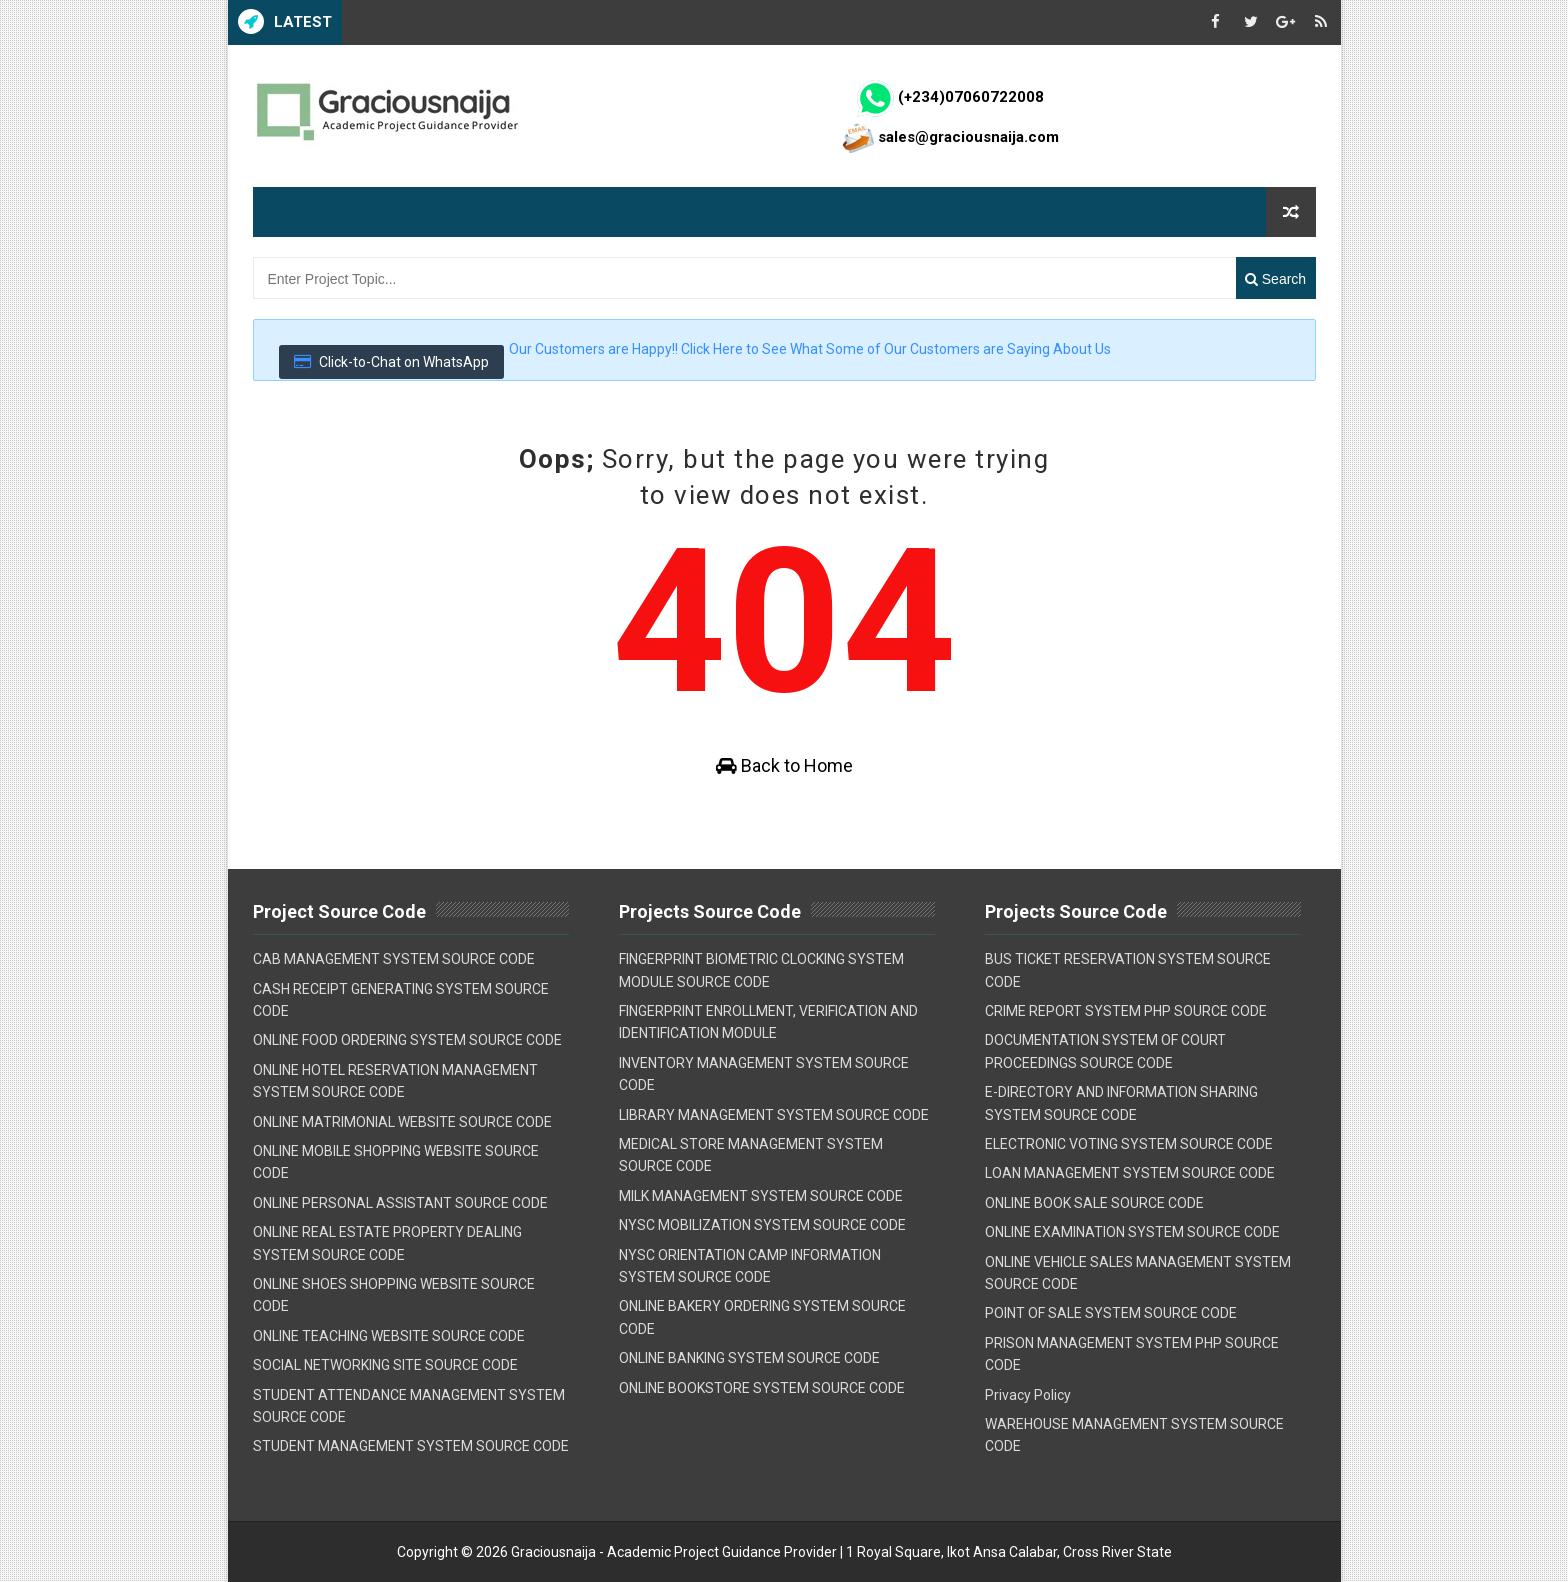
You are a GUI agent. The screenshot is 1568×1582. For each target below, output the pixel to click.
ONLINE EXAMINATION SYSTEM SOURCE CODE (1132, 1232)
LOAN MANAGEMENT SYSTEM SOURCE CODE (1130, 1173)
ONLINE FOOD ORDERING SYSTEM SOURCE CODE (407, 1040)
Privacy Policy (1028, 1395)
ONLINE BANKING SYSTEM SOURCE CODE (749, 1358)
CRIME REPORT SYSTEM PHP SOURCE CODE (1126, 1011)
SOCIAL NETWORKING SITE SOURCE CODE (385, 1365)
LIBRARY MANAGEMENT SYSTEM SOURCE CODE (774, 1115)
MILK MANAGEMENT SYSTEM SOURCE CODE (761, 1196)
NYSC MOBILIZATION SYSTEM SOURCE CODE (762, 1225)
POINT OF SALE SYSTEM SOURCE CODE (1111, 1313)
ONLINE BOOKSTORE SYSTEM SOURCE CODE (762, 1388)
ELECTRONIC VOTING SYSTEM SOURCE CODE (1129, 1144)
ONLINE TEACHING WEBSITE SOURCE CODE (389, 1336)
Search (1275, 279)
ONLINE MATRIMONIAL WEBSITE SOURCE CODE (402, 1122)
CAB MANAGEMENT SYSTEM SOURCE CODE (394, 959)
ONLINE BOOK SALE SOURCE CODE (1094, 1203)
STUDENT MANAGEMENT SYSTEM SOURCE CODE (411, 1446)
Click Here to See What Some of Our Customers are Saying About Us (896, 349)
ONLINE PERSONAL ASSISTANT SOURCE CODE (400, 1203)
